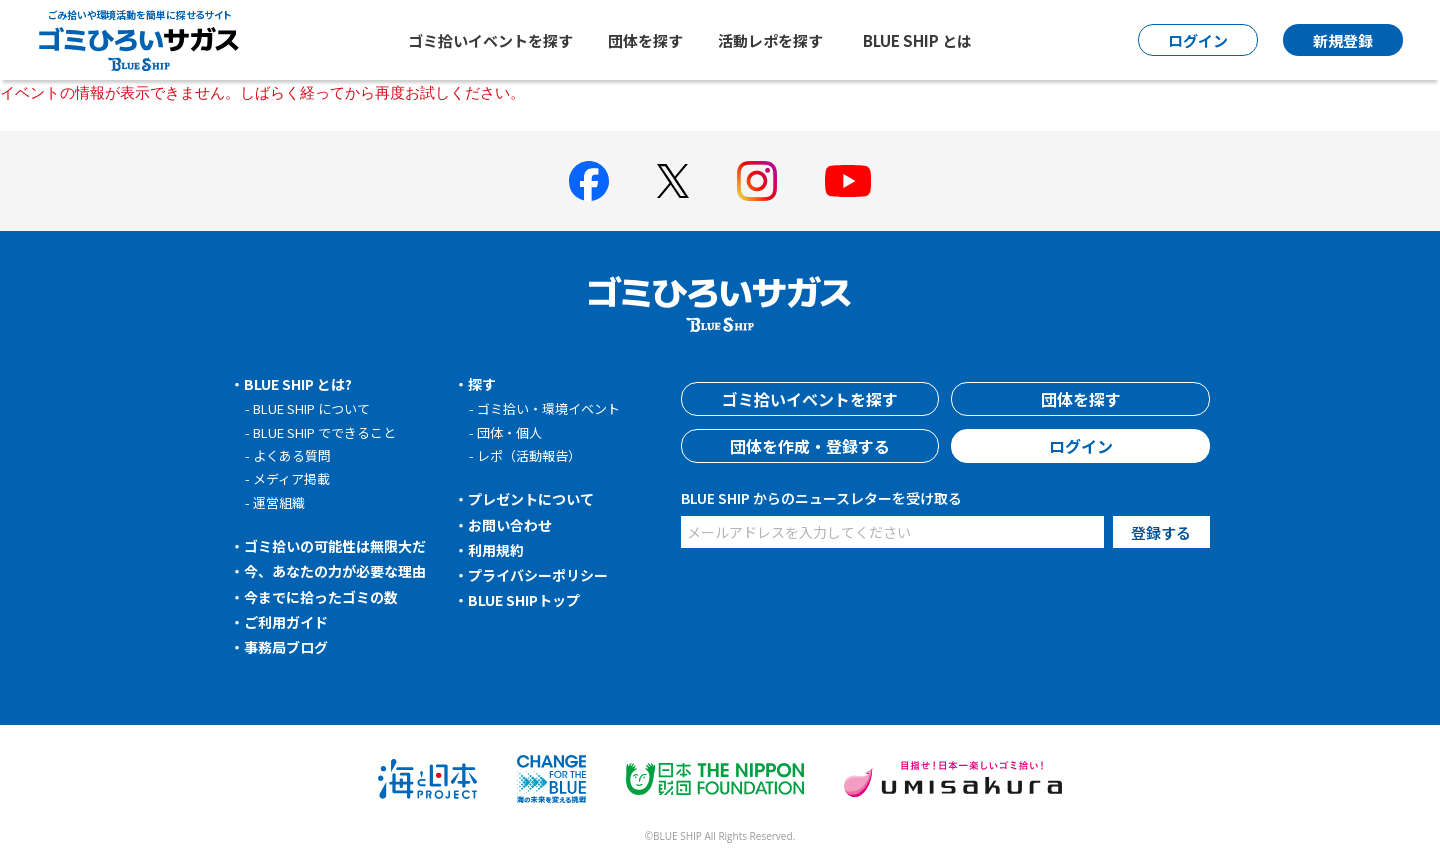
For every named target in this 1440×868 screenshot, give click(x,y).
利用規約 (496, 550)
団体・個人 (509, 432)
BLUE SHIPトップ (524, 600)
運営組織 (279, 502)
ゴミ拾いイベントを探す (490, 40)
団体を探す (645, 40)
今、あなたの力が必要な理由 (335, 571)
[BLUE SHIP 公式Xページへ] (673, 180)
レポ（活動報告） (529, 455)
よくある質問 (292, 455)
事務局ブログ (286, 647)
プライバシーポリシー (538, 575)
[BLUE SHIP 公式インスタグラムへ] (757, 181)
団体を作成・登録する (810, 446)
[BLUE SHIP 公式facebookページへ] (589, 181)
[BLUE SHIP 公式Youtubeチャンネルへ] (848, 181)
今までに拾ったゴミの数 (321, 597)
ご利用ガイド (286, 622)
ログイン (1081, 446)
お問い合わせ (510, 525)
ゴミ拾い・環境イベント (548, 408)
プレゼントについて (531, 499)
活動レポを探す (770, 40)
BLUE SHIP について (311, 408)
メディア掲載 (291, 478)
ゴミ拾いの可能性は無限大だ (335, 546)
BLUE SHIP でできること (324, 432)
